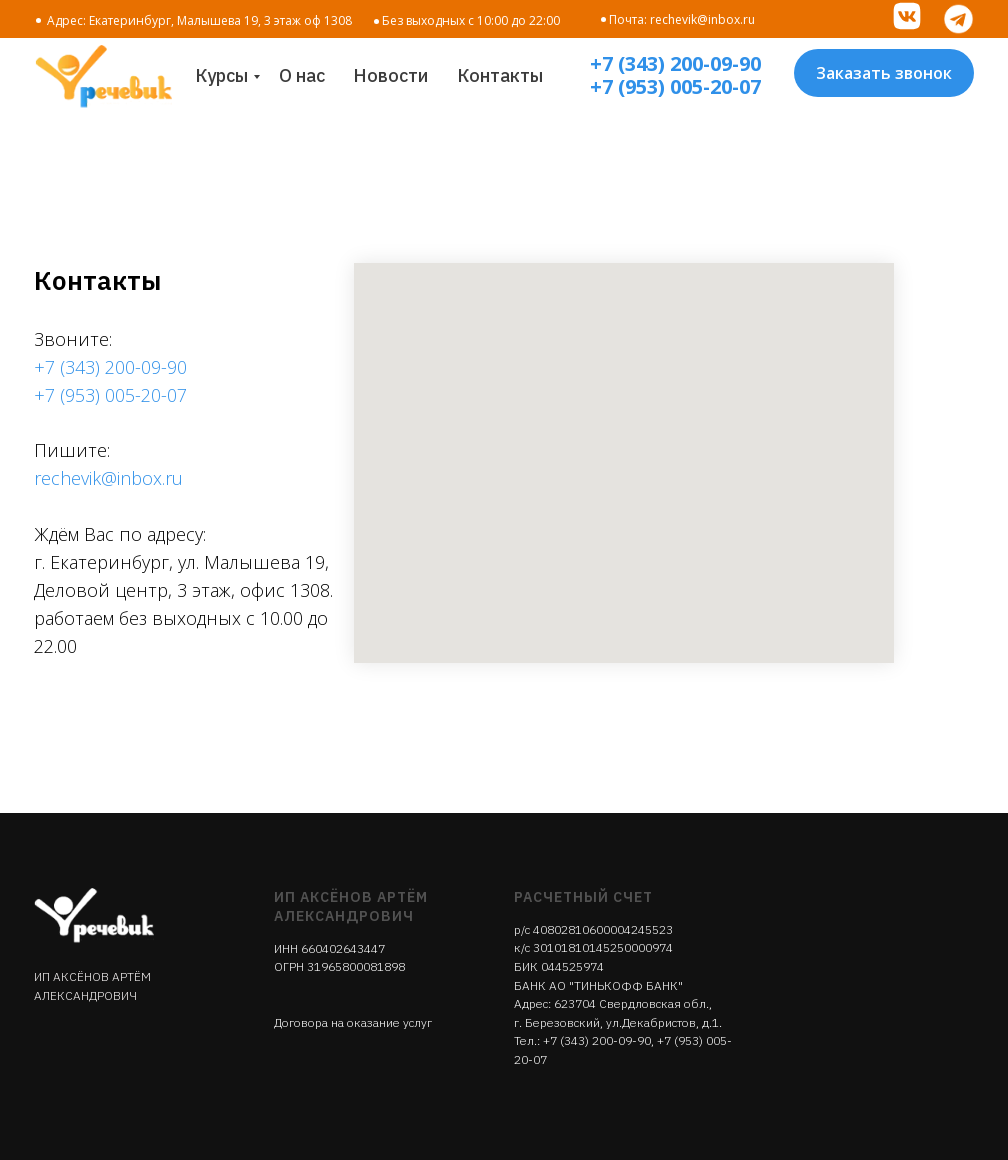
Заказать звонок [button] (884, 73)
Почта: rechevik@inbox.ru (682, 19)
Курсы (221, 75)
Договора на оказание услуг (353, 1022)
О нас (302, 75)
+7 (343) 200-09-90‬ (597, 1040)
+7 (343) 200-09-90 (675, 63)
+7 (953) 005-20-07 (675, 86)
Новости (390, 75)
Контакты (500, 75)
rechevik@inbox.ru (108, 478)
